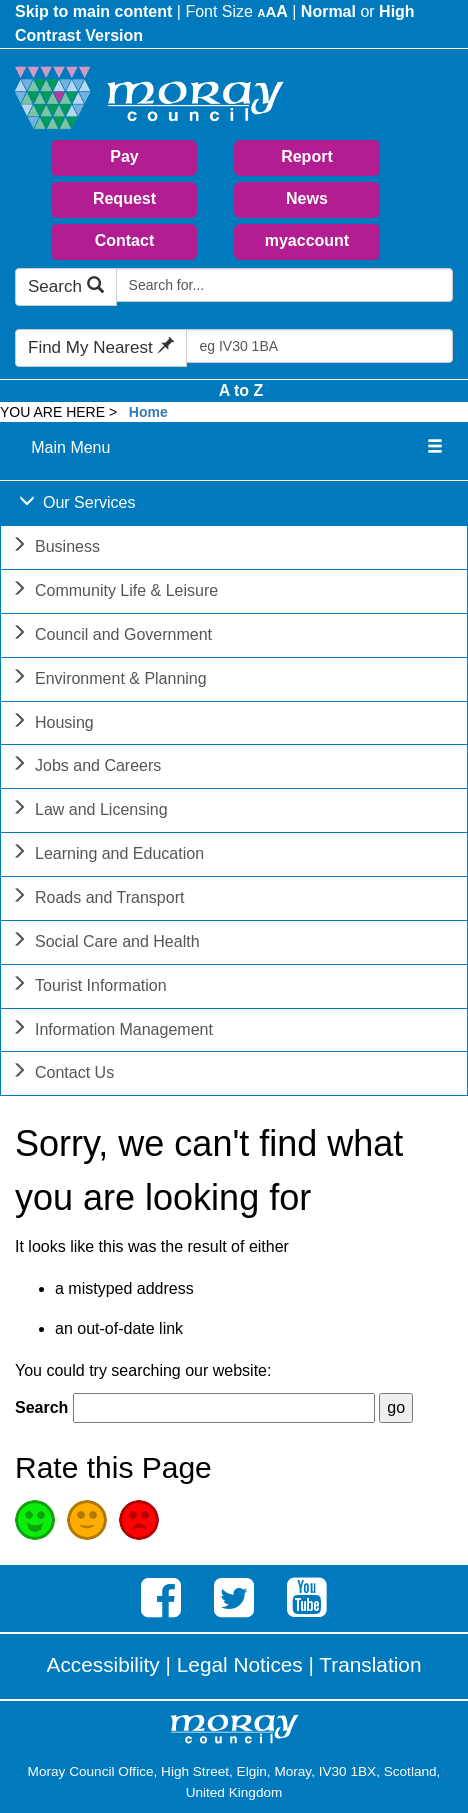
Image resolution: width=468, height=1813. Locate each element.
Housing (52, 724)
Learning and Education (107, 855)
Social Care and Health (105, 943)
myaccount (307, 240)
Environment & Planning (109, 680)
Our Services (77, 504)
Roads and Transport (97, 899)
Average (87, 1520)
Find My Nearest (101, 347)
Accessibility (103, 1664)
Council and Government (111, 636)
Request (124, 198)
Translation (370, 1664)
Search (66, 286)
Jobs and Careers (86, 767)
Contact (125, 240)
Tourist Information (89, 987)
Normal (328, 11)
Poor (139, 1520)
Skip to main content (93, 11)
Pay (124, 156)
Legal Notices (240, 1664)
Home (148, 412)
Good (35, 1520)
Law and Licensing (89, 811)
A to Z (241, 390)
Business (55, 548)
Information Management (112, 1031)
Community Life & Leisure (114, 592)
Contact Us (62, 1074)
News (307, 198)
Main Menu (70, 447)
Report (307, 156)
